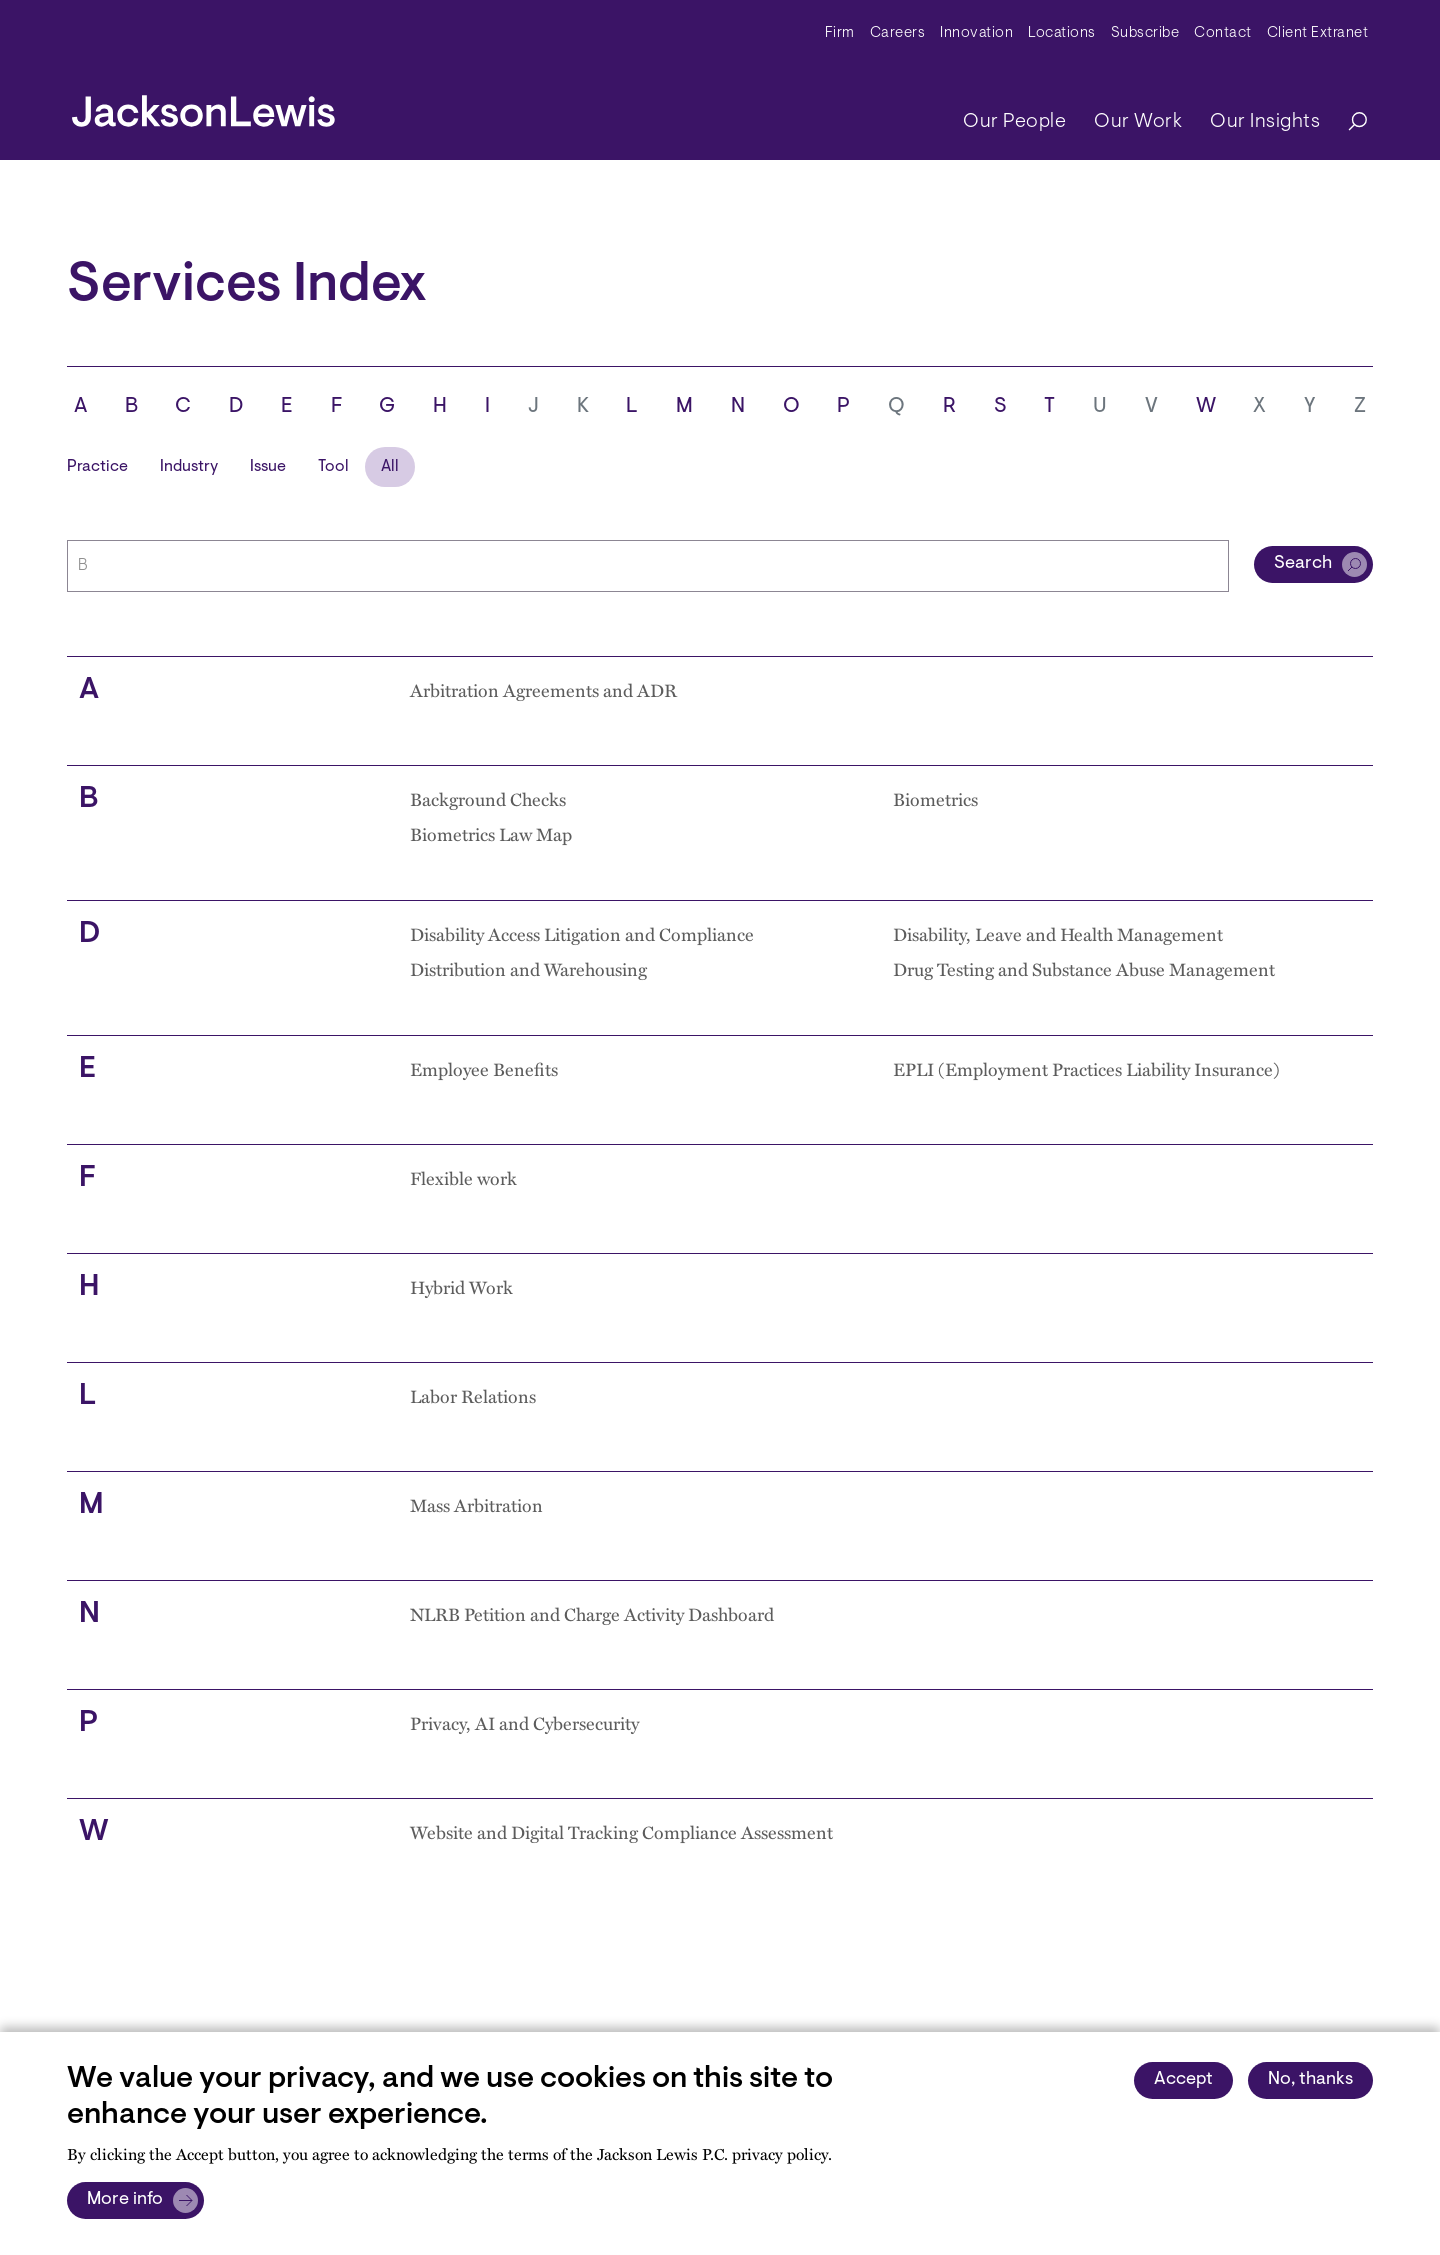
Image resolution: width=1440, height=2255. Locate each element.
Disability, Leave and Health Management (1058, 934)
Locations (1062, 33)
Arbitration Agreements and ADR (543, 690)
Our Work (1138, 122)
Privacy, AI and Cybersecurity (524, 1723)
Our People (1014, 122)
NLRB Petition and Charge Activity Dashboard (592, 1614)
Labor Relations (473, 1396)
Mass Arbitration (476, 1505)
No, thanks (1310, 2080)
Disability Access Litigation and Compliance (582, 934)
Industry (189, 467)
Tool (333, 467)
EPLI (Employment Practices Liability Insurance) (1086, 1069)
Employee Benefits (484, 1069)
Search (1303, 564)
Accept (1183, 2080)
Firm (840, 33)
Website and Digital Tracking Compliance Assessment (621, 1832)
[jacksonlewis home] (203, 106)
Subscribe (1145, 33)
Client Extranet (1318, 33)
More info (125, 2200)
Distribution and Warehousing (528, 969)
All (390, 467)
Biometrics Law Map (491, 834)
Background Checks (488, 799)
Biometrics (935, 799)
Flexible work (463, 1178)
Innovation (976, 33)
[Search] (1348, 122)
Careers (898, 33)
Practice (97, 467)
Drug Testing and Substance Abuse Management (1084, 969)
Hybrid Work (461, 1287)
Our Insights (1265, 122)
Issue (268, 467)
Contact (1223, 33)
